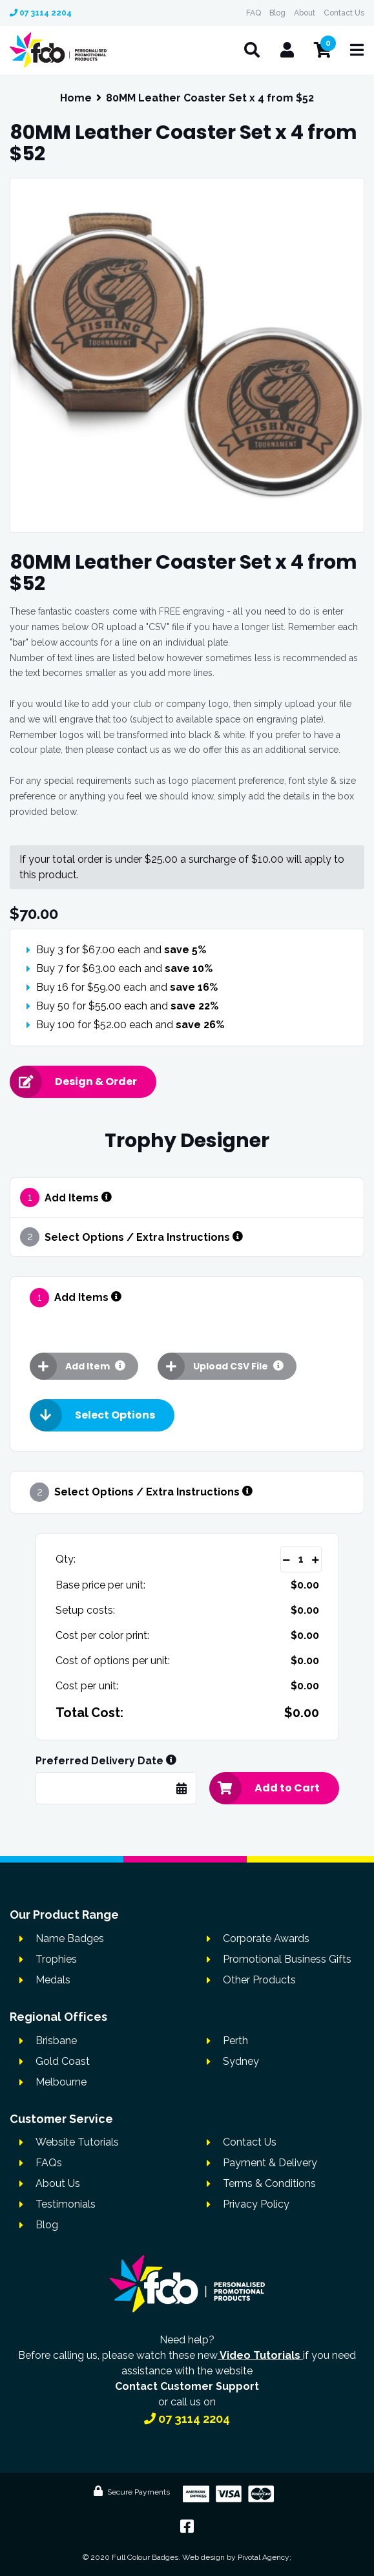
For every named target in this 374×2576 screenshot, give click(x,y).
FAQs (49, 2163)
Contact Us (344, 12)
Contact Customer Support (187, 2386)
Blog (277, 12)
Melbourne (61, 2082)
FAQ (253, 12)
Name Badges (70, 1938)
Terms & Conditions (269, 2183)
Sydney (241, 2061)
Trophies (56, 1959)
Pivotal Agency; (264, 2557)
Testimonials (66, 2204)
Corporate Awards (266, 1938)
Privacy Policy (256, 2204)
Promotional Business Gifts (287, 1959)
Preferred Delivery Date (106, 1761)
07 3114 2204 (41, 12)
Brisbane (56, 2040)
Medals (53, 1980)
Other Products (259, 1980)
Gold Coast (63, 2061)
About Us (58, 2183)
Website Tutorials (77, 2142)
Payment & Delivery (270, 2163)
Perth (235, 2040)
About (304, 12)
